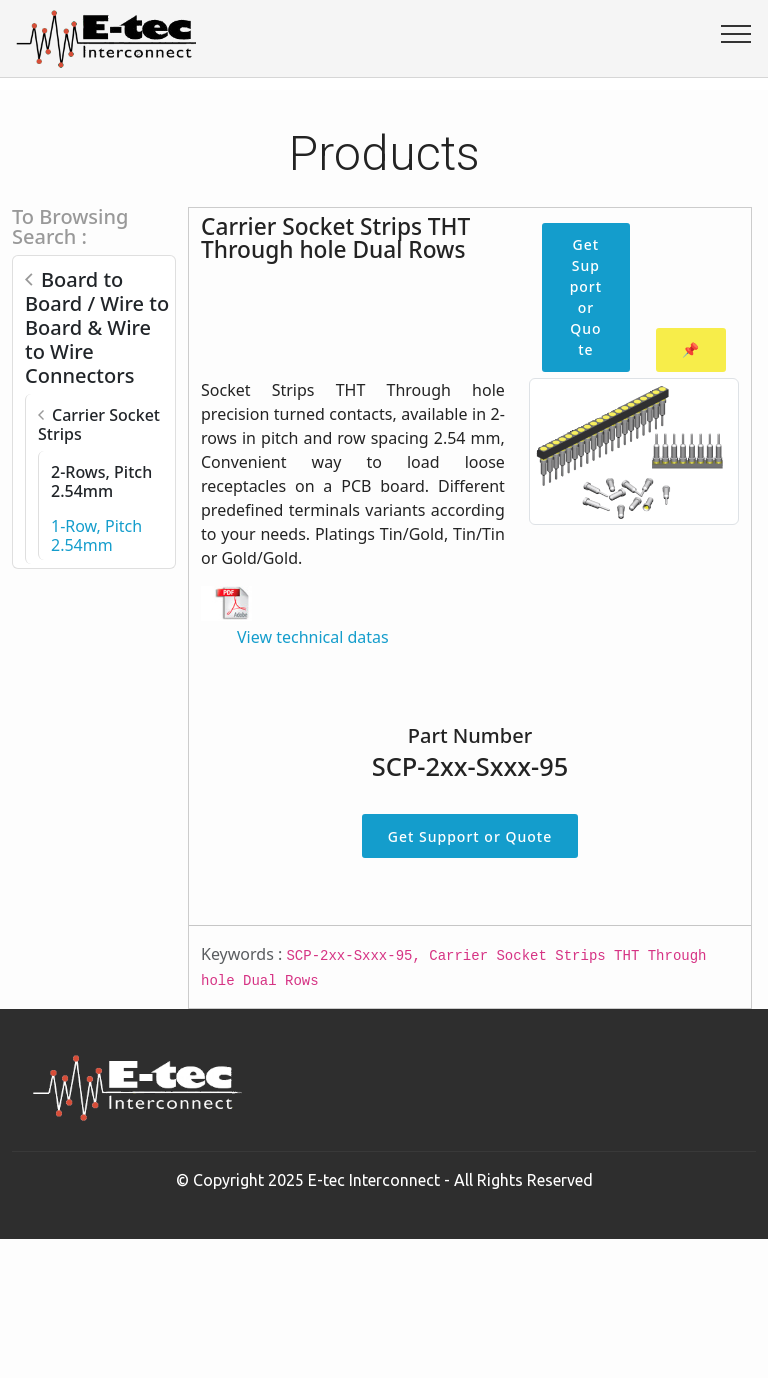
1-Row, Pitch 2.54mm (96, 535)
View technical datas (313, 637)
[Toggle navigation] (736, 33)
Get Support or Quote (586, 297)
